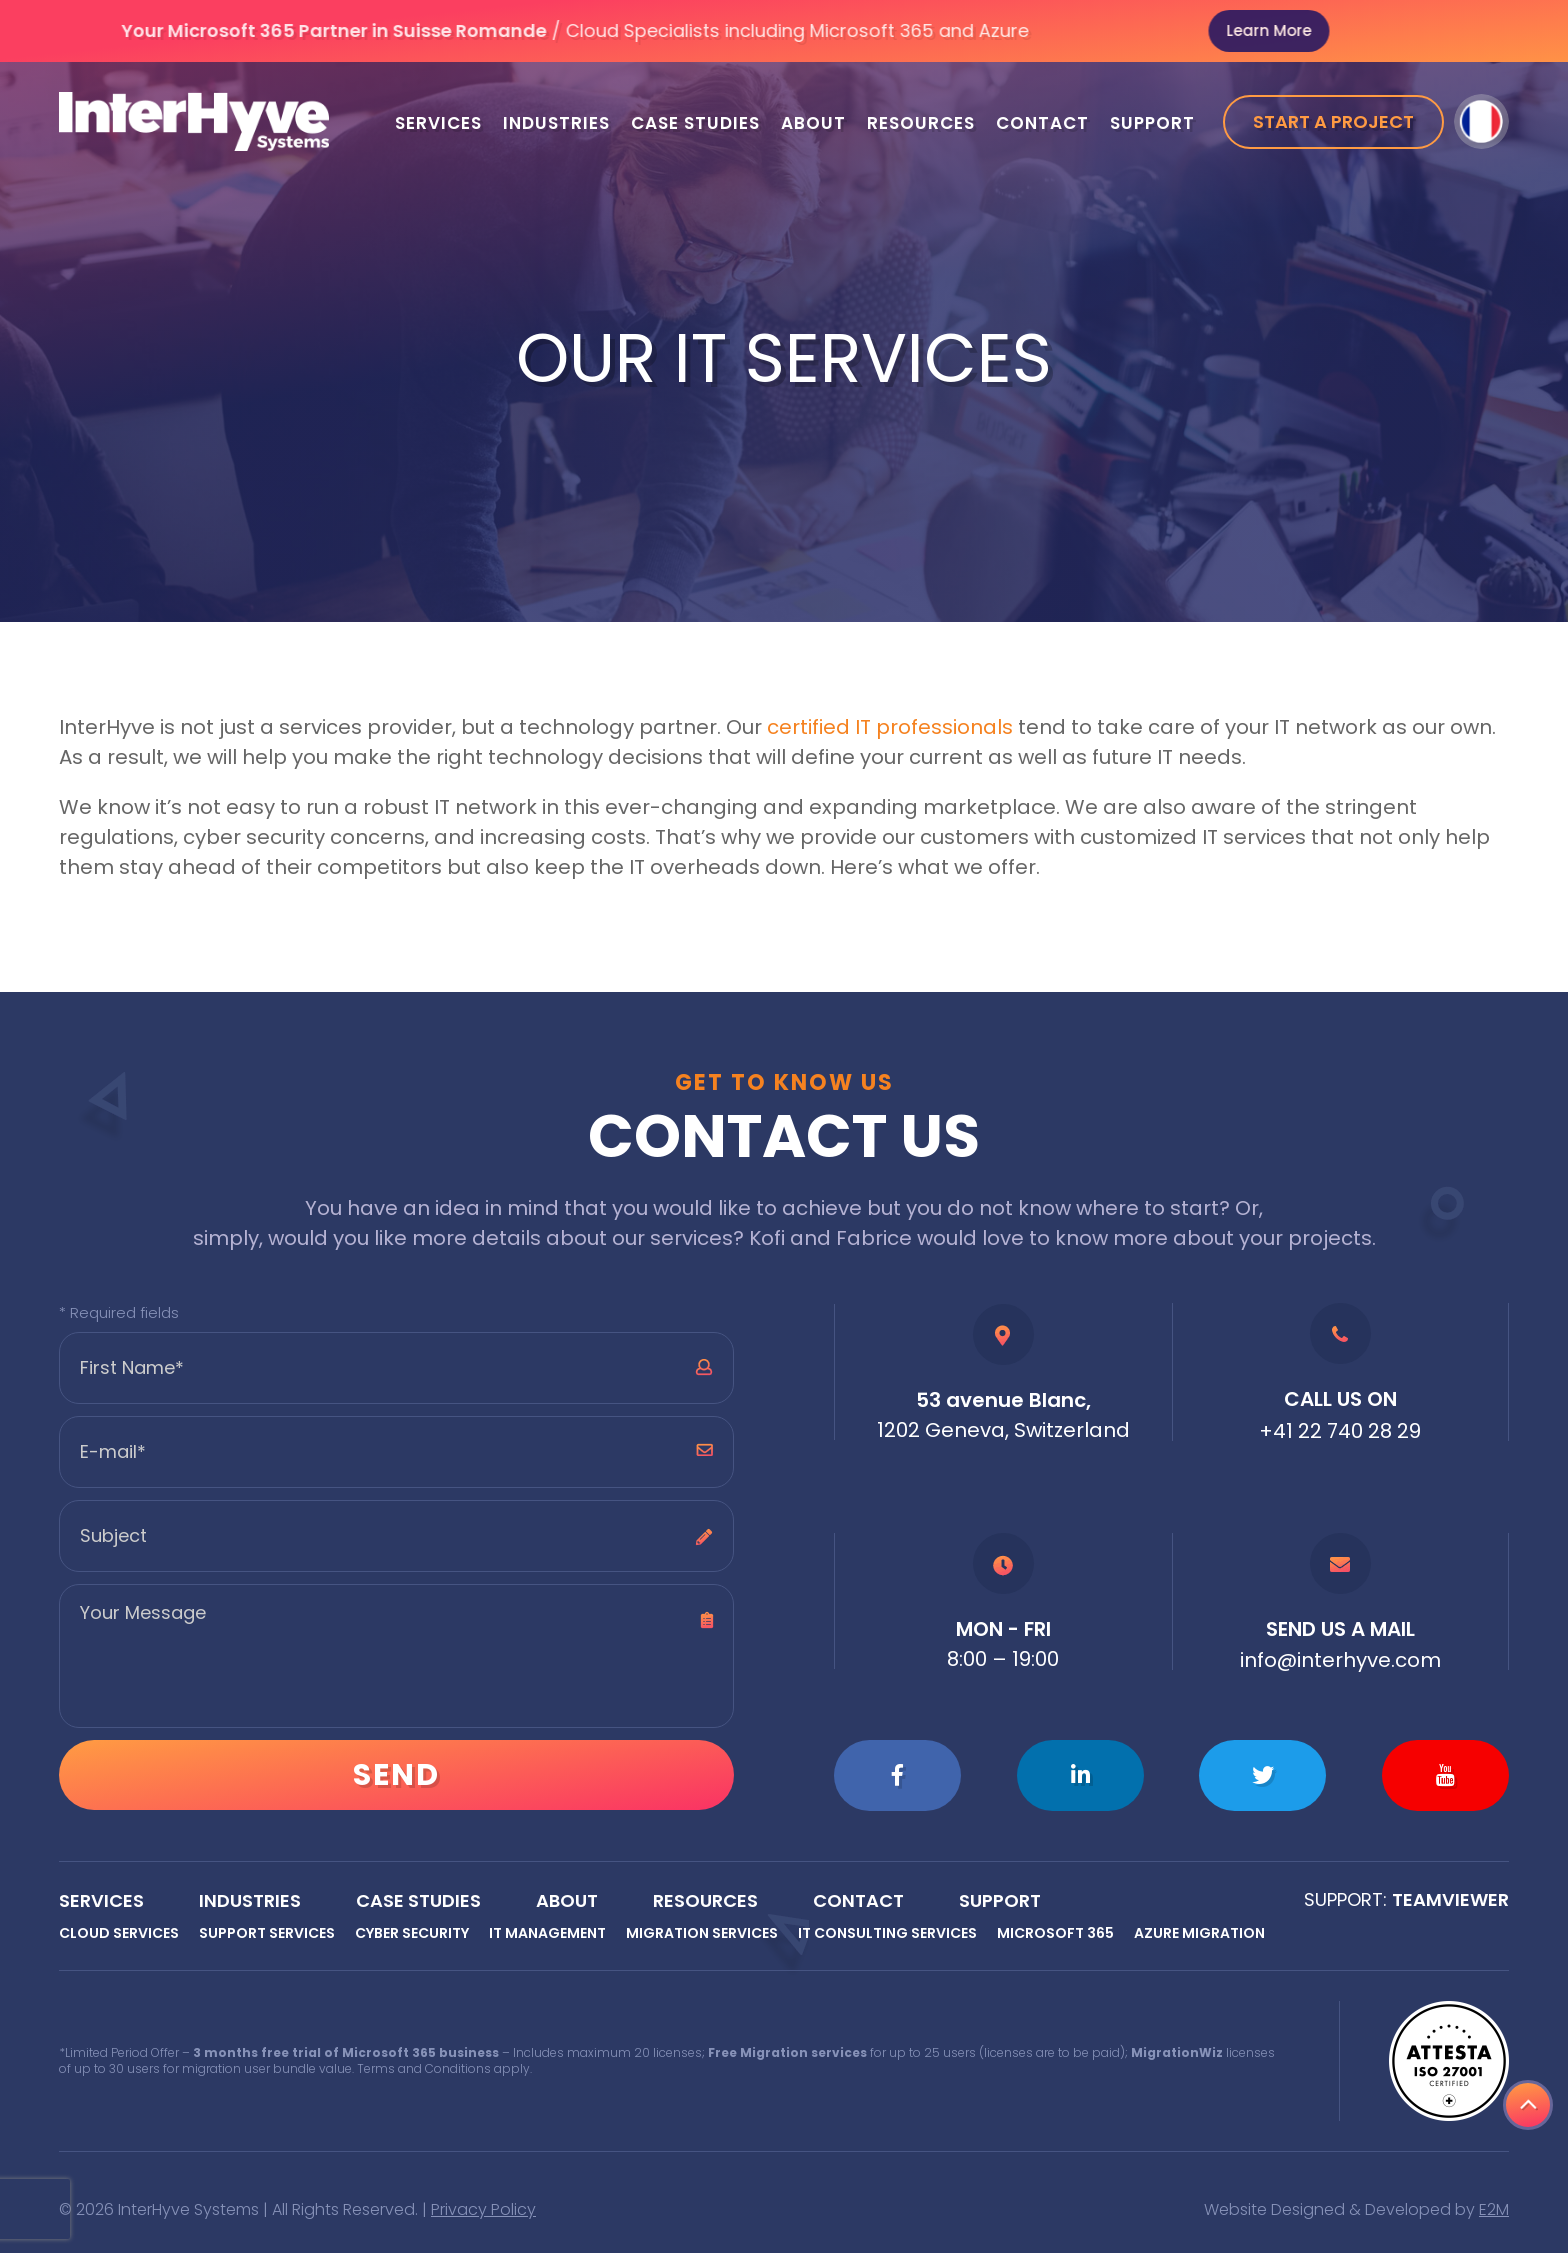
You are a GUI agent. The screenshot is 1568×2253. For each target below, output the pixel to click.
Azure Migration (1199, 1933)
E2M (1494, 2209)
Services (438, 123)
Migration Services (702, 1933)
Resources (921, 123)
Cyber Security (412, 1933)
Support (1152, 123)
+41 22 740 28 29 (1340, 1431)
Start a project (1333, 121)
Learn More (1336, 30)
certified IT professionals (890, 727)
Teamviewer (1450, 1899)
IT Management (547, 1933)
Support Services (267, 1933)
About (813, 123)
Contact (1042, 123)
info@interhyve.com (1340, 1660)
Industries (556, 123)
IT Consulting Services (887, 1933)
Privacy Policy (483, 2209)
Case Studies (695, 123)
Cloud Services (119, 1933)
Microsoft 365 (1055, 1933)
